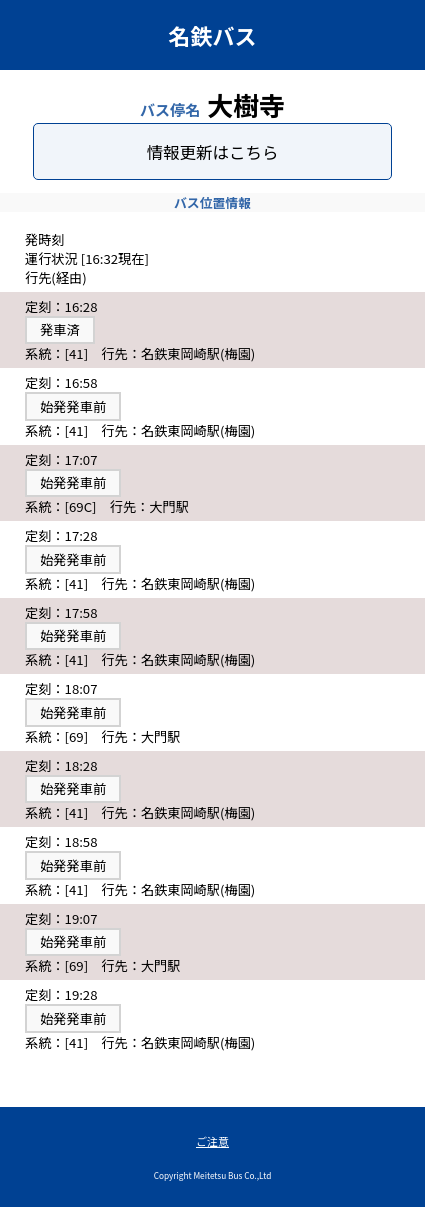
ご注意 (212, 1141)
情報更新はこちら (213, 152)
